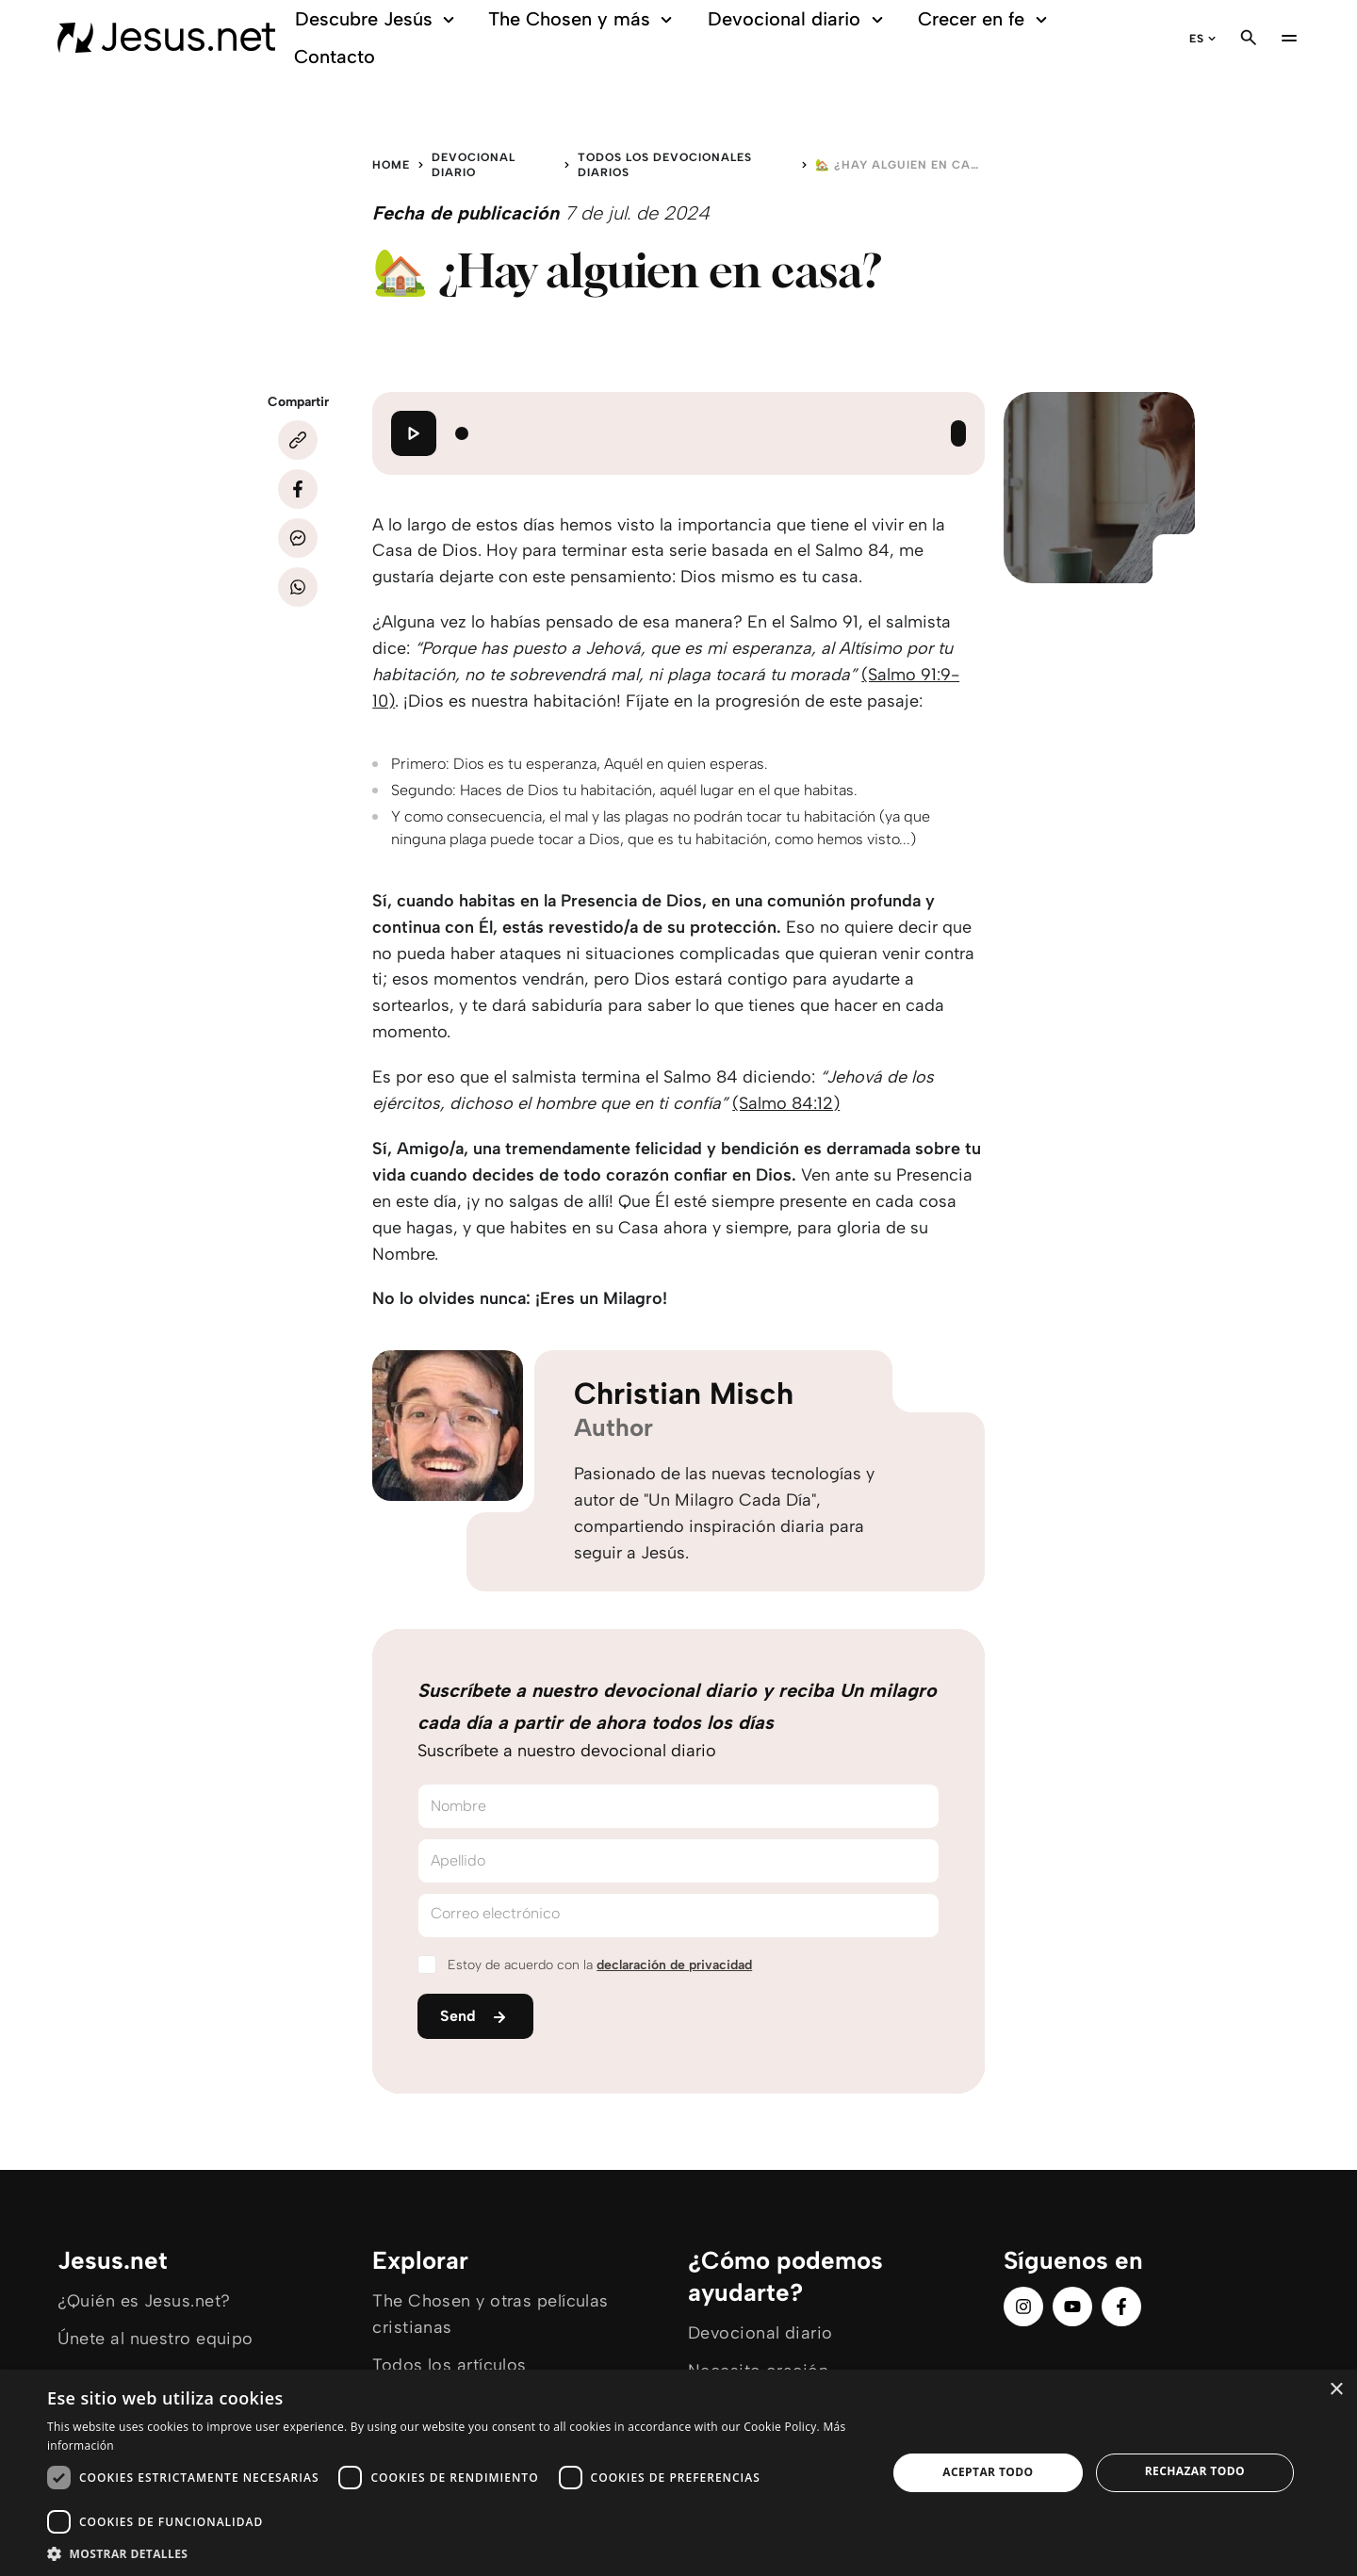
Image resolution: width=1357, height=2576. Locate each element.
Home (391, 164)
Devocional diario (798, 19)
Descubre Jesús (377, 19)
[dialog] (678, 2473)
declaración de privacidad (674, 1965)
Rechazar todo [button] (1195, 2471)
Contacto (334, 56)
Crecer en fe (985, 19)
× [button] (1336, 2390)
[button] (454, 2553)
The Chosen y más (583, 19)
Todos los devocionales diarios (665, 165)
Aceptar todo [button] (987, 2472)
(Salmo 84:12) (786, 1103)
